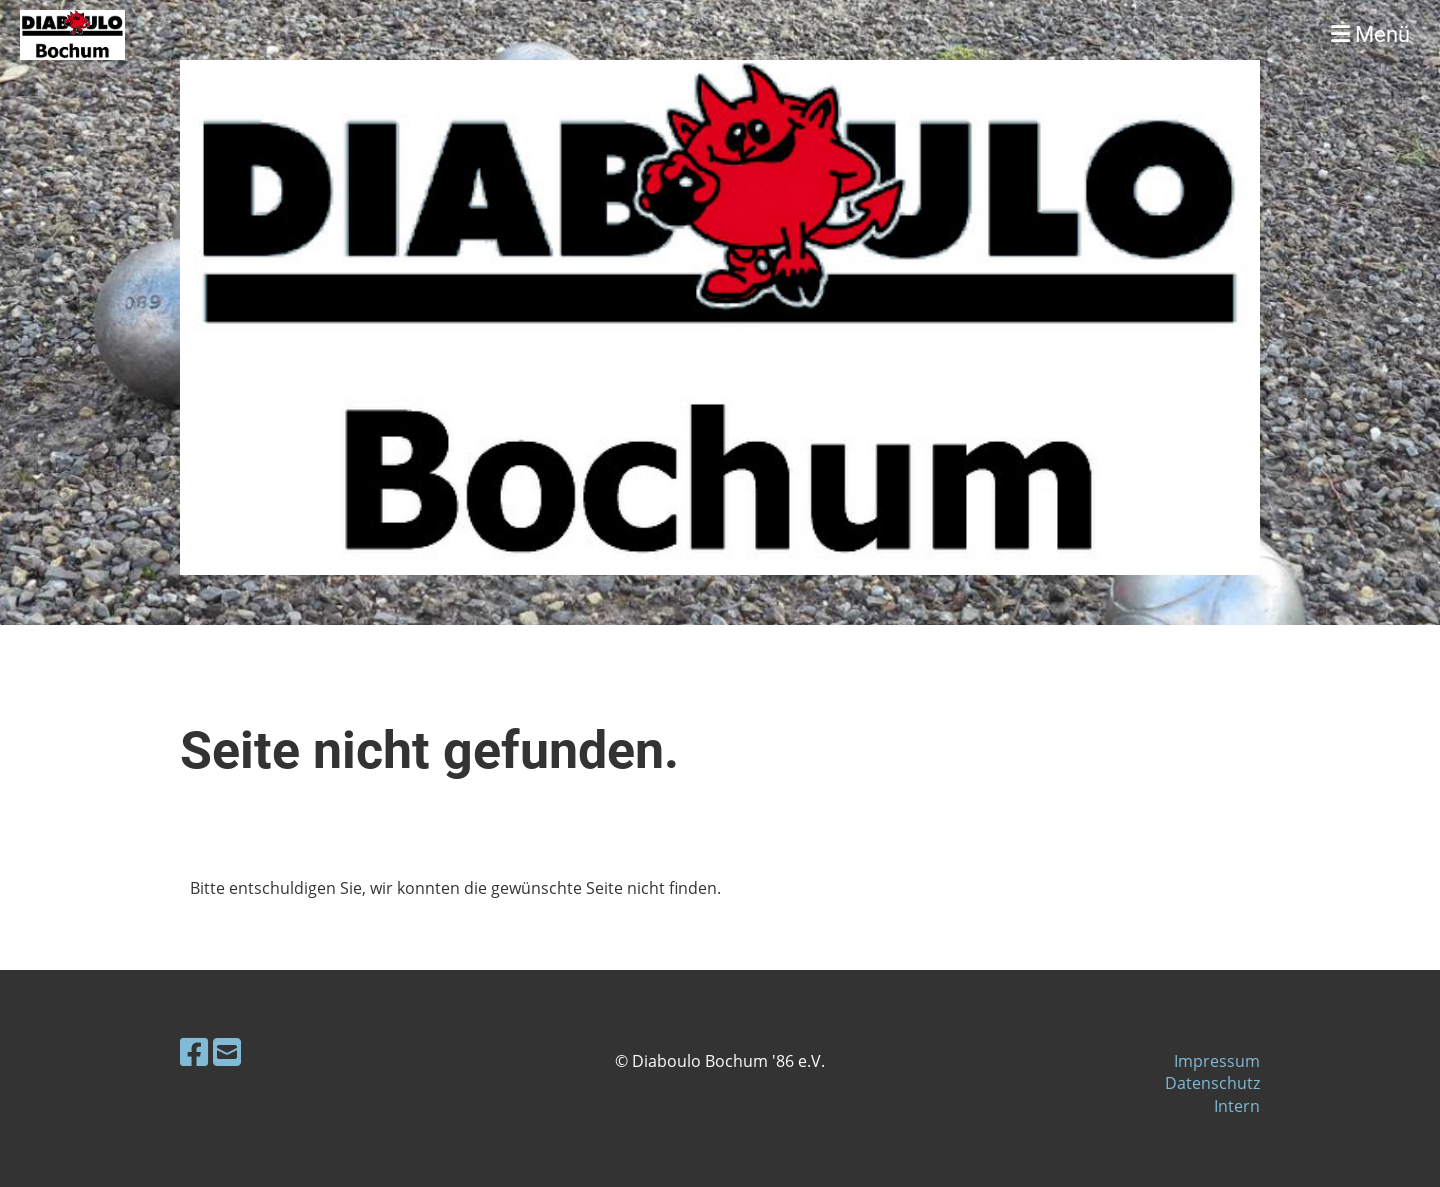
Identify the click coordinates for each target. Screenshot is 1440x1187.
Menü (1370, 34)
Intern (1237, 1106)
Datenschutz (1212, 1083)
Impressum (1217, 1061)
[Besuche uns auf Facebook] (194, 1051)
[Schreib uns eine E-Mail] (227, 1051)
